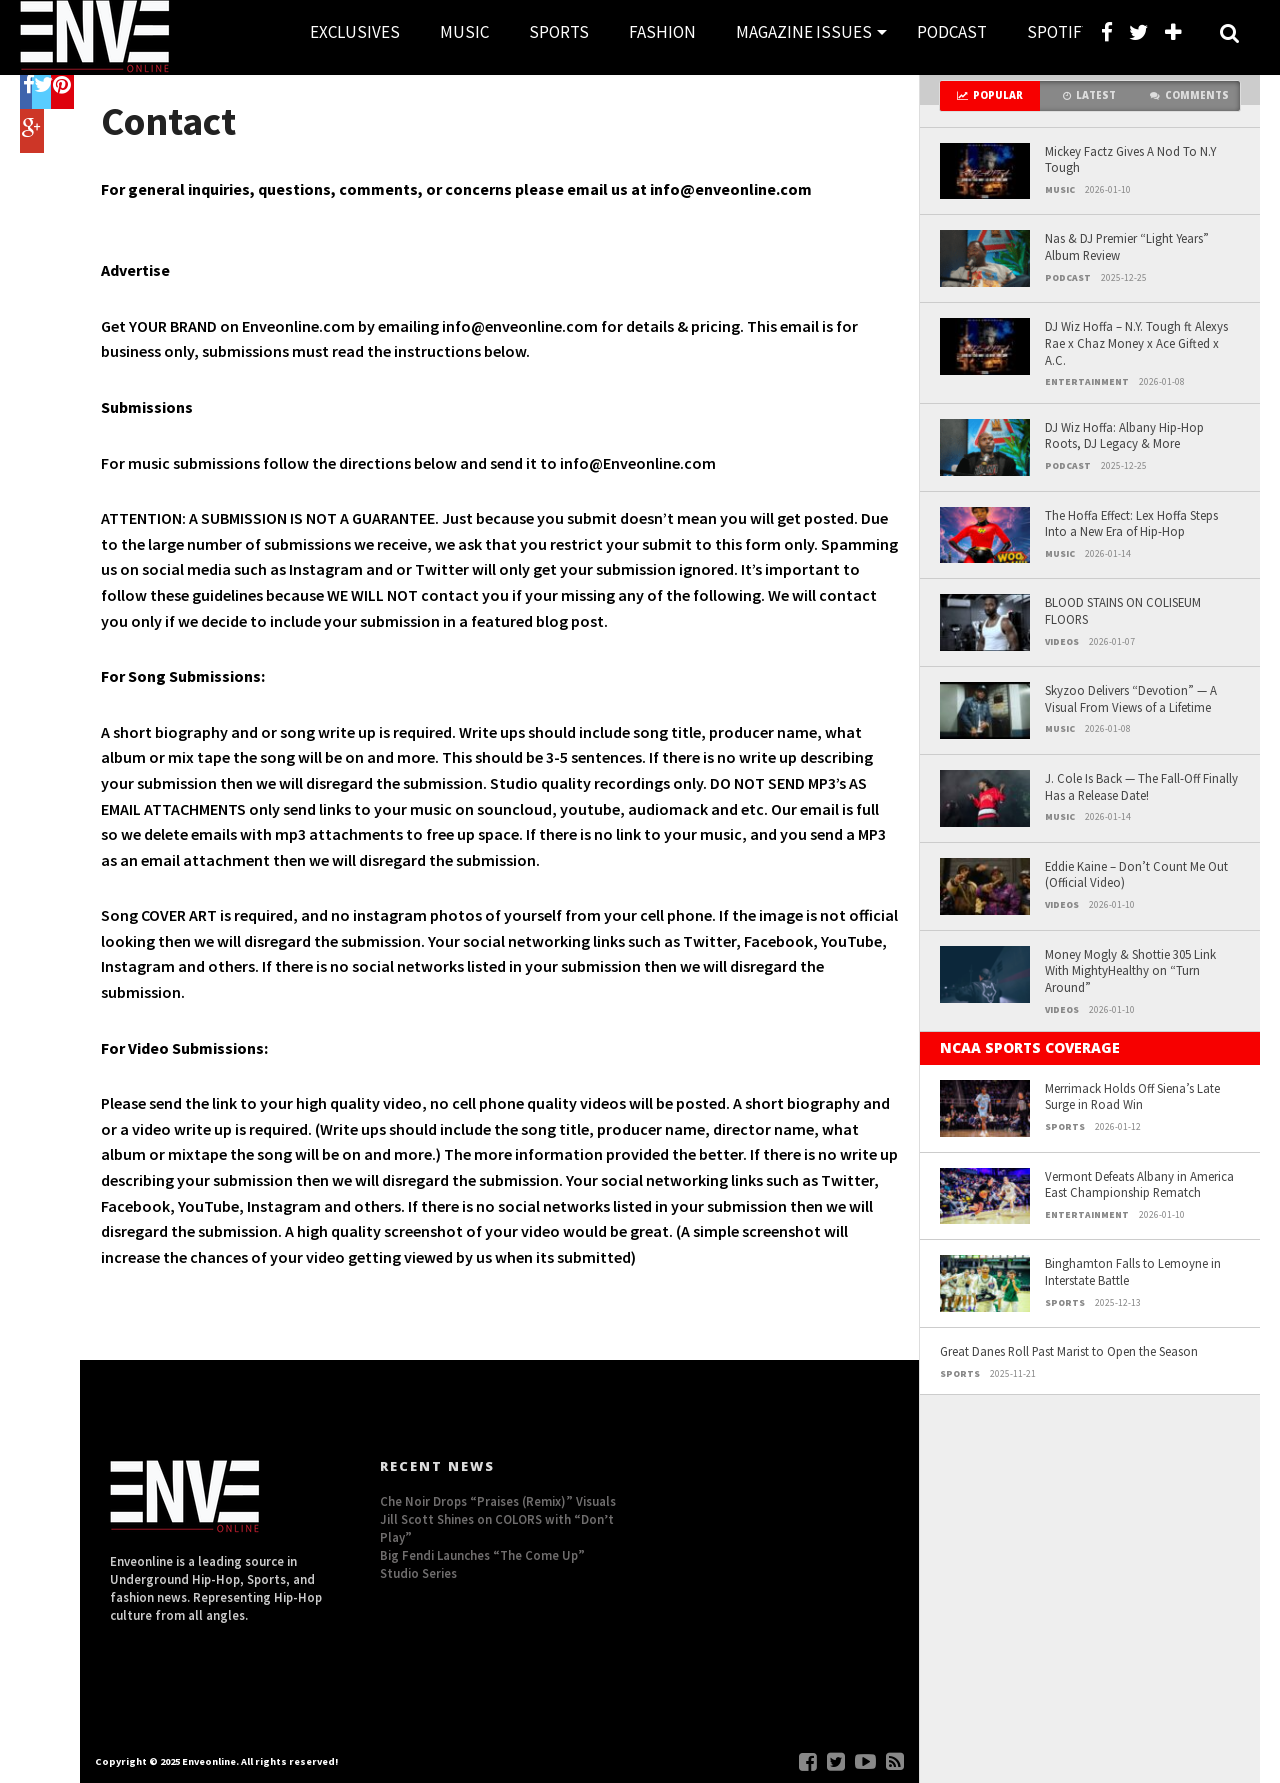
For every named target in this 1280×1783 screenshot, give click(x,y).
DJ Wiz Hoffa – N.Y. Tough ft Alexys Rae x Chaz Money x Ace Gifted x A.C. (1136, 342)
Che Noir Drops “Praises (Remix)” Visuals (498, 1501)
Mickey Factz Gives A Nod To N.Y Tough (1130, 159)
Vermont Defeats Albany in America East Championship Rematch (1139, 1184)
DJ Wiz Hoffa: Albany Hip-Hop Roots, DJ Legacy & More (1124, 435)
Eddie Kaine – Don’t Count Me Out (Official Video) (1136, 874)
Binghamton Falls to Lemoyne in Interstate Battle (1133, 1271)
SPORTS (559, 32)
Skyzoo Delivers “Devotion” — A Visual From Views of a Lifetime (1131, 698)
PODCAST (952, 32)
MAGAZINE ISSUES (804, 32)
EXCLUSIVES (355, 32)
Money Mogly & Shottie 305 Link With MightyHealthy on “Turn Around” (1130, 970)
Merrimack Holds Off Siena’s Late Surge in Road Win (1132, 1096)
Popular (990, 95)
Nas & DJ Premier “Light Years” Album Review (1127, 246)
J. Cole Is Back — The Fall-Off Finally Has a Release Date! (1141, 786)
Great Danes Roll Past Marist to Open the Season (1069, 1351)
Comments (1189, 95)
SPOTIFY (1058, 32)
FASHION (662, 32)
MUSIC (464, 32)
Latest (1089, 95)
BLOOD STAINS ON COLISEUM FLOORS (1123, 610)
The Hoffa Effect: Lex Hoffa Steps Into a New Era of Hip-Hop (1131, 523)
